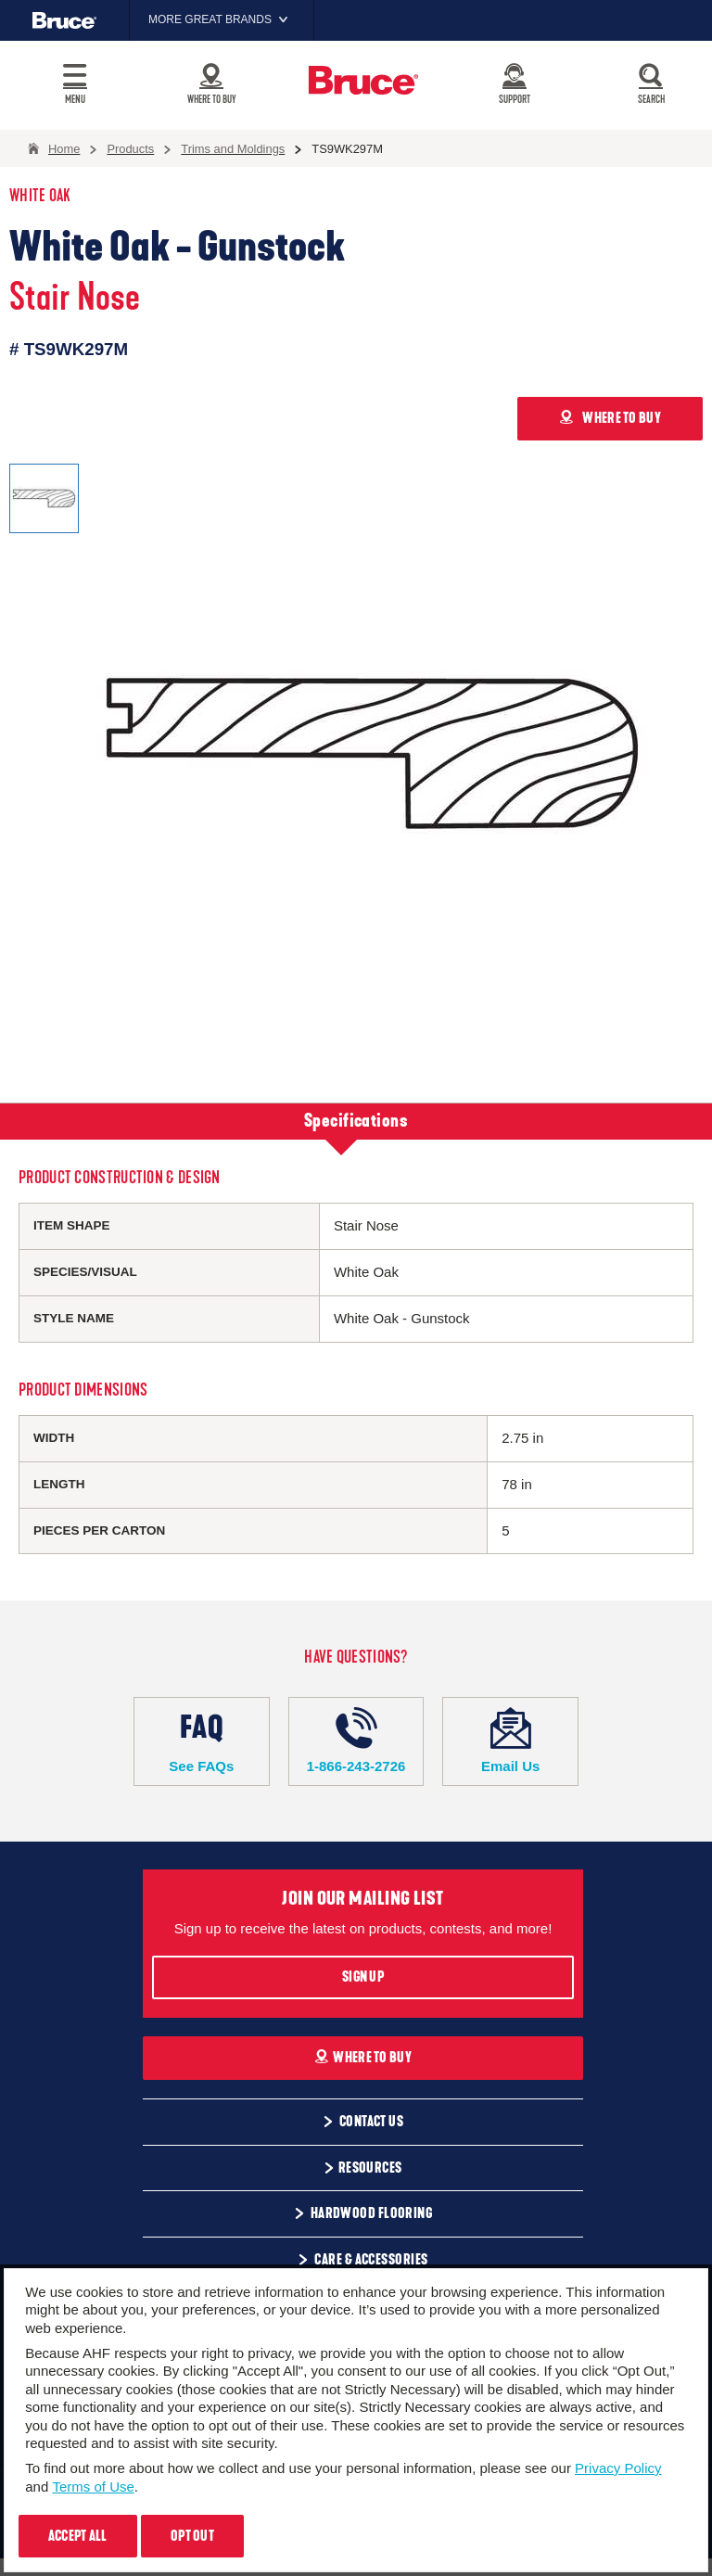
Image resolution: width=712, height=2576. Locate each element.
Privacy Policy (618, 2468)
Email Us (510, 1740)
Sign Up (363, 1977)
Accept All (78, 2536)
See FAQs (202, 1740)
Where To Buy (363, 2057)
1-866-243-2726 (356, 1740)
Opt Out (192, 2536)
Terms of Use (93, 2486)
